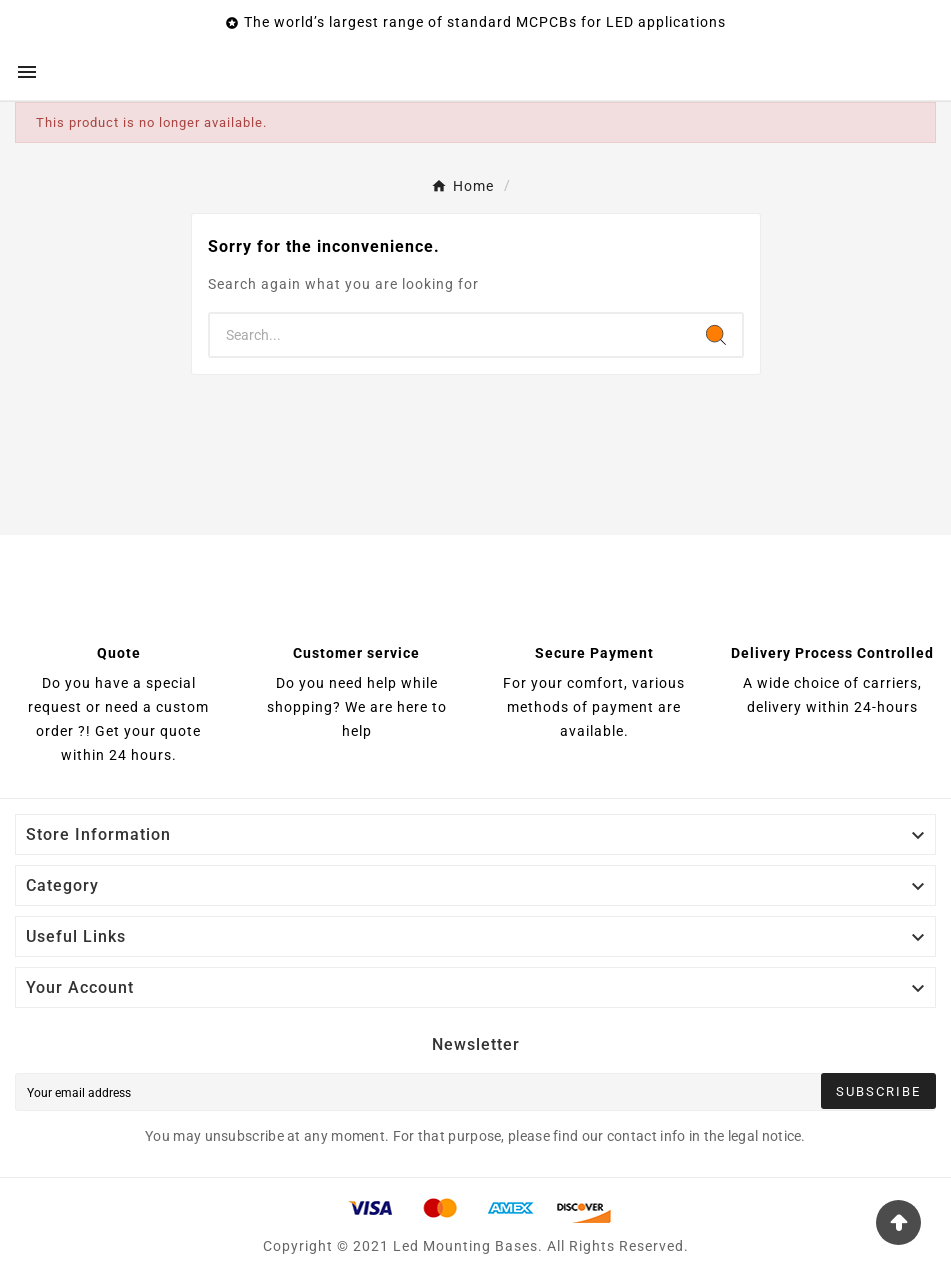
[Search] (450, 335)
